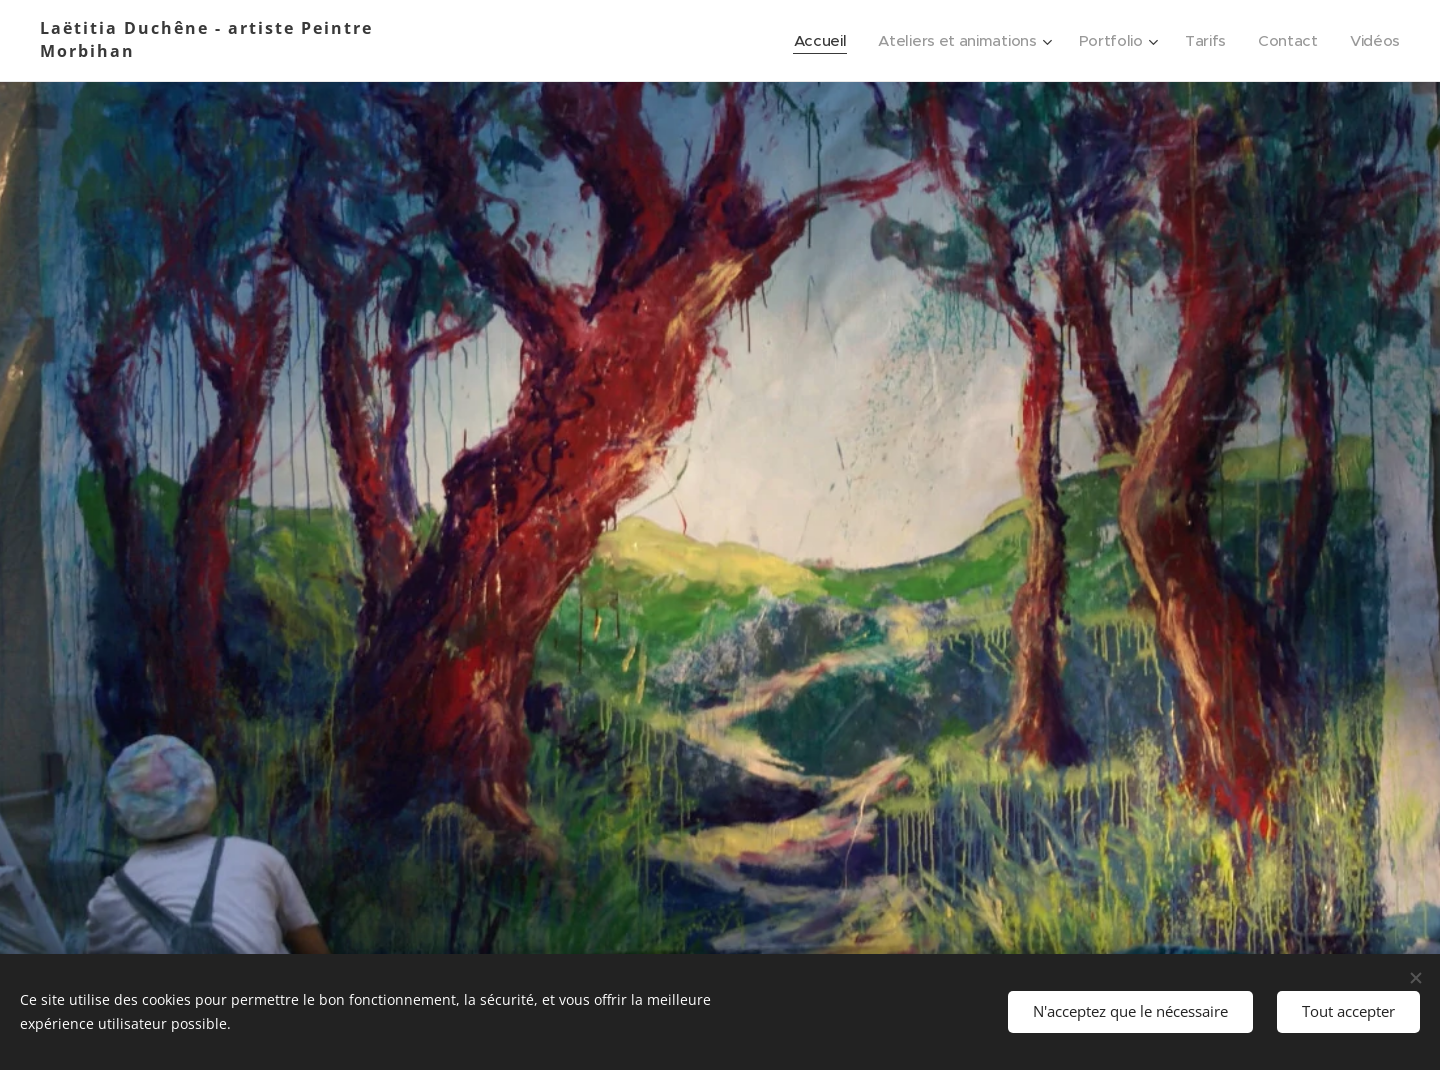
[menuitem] (809, 41)
